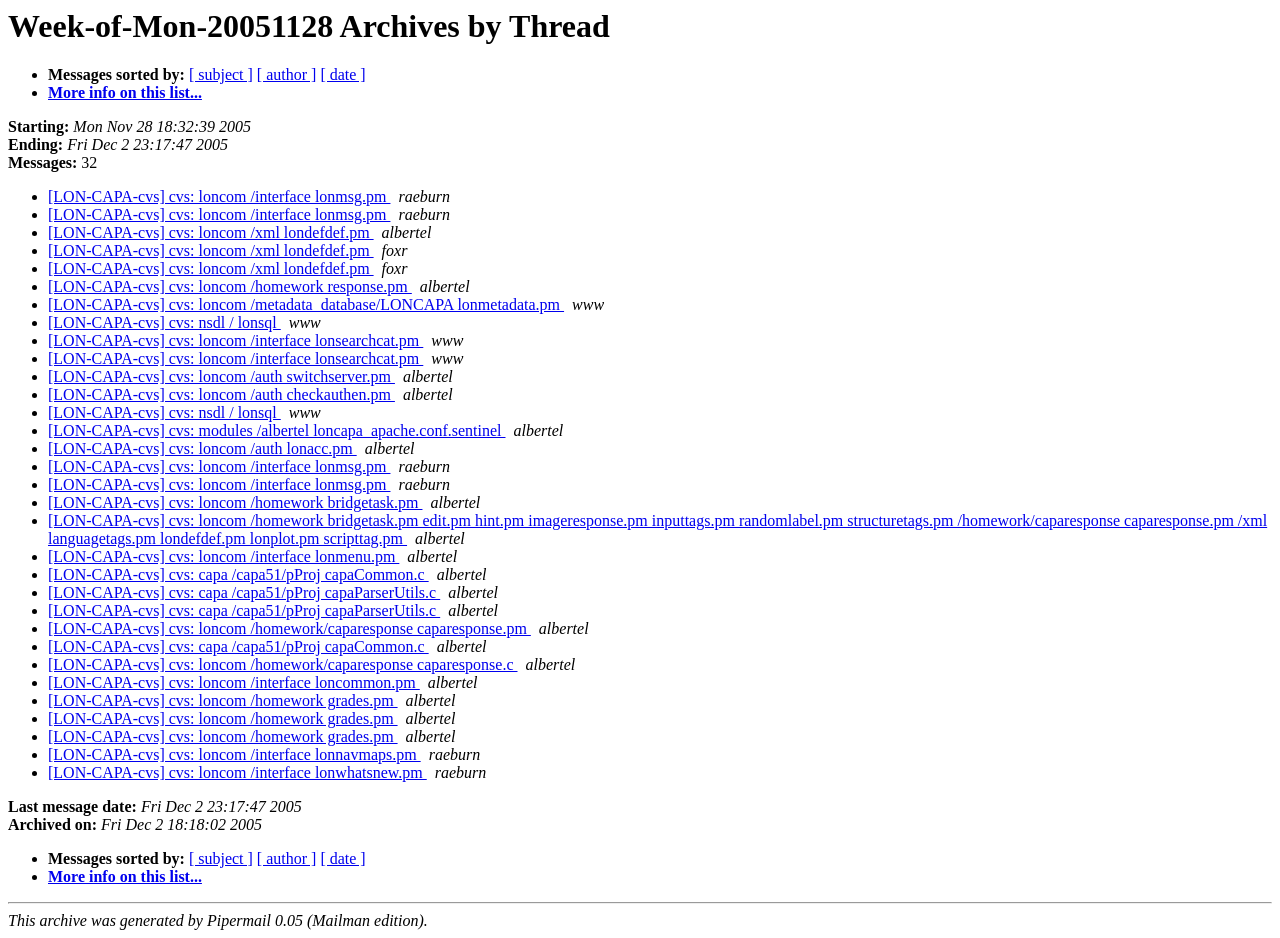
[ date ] (342, 74)
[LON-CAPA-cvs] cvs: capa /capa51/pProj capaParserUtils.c (244, 592)
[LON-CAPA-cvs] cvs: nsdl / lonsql (164, 322)
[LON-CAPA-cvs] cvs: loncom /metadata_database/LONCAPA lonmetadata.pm (306, 304)
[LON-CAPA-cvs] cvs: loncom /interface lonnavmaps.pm (234, 754)
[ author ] (287, 74)
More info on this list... (125, 92)
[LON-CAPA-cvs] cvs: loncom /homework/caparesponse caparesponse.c (283, 664)
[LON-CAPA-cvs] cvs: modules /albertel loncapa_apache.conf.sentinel (277, 430)
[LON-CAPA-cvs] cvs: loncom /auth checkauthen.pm (221, 394)
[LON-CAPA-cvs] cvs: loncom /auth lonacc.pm (202, 448)
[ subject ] (221, 74)
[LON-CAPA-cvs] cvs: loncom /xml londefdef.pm (211, 232)
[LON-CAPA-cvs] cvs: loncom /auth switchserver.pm (221, 376)
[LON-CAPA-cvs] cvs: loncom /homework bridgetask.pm (235, 502)
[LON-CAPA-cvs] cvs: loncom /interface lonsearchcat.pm (235, 340)
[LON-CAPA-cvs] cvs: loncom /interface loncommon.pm (234, 682)
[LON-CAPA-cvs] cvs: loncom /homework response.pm (230, 286)
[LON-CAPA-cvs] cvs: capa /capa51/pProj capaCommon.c (238, 574)
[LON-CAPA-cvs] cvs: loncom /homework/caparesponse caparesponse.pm (289, 628)
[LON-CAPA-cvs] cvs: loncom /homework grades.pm (223, 700)
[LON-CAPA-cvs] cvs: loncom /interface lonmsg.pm (219, 196)
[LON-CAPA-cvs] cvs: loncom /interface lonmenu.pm (223, 556)
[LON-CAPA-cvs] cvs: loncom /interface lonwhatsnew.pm (237, 772)
